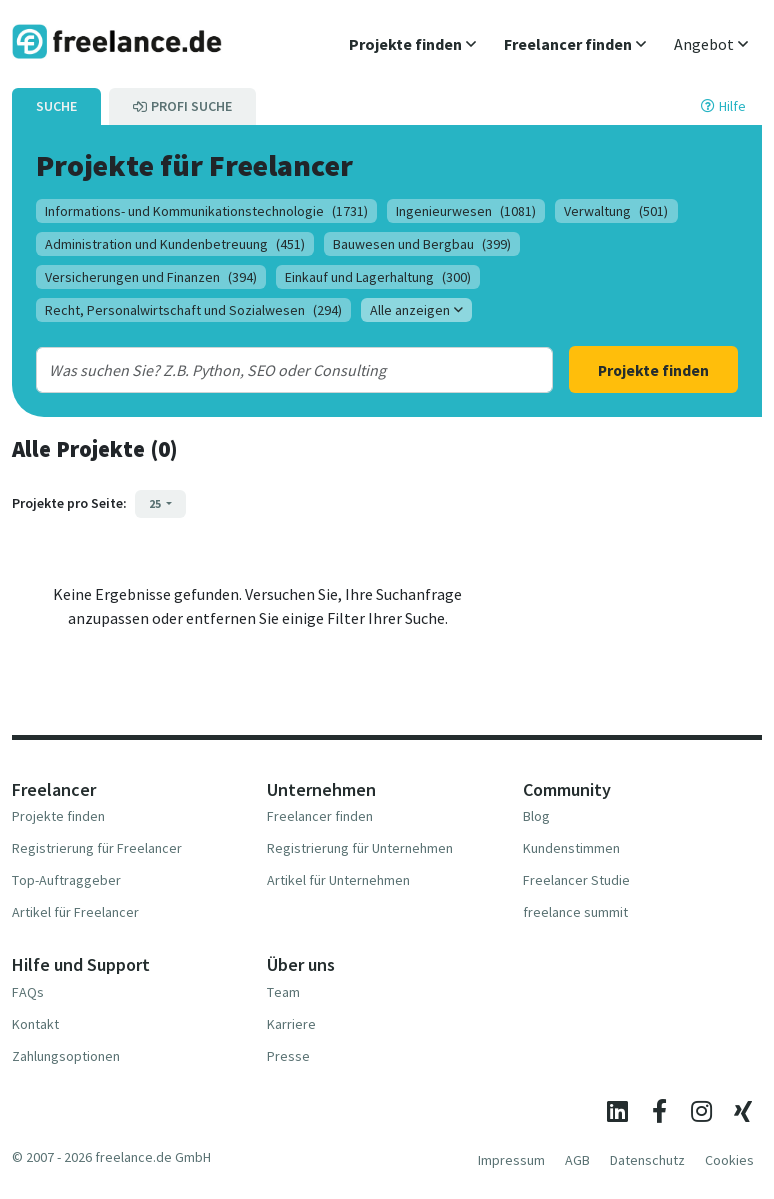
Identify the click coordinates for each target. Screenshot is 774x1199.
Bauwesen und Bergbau (422, 244)
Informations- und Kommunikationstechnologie (206, 211)
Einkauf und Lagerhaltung (378, 277)
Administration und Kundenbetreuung (175, 244)
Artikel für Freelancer (75, 912)
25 (156, 503)
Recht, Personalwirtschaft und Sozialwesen (193, 310)
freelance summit (575, 912)
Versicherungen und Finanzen (151, 277)
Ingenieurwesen (466, 211)
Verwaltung (616, 211)
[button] (412, 44)
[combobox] (273, 370)
